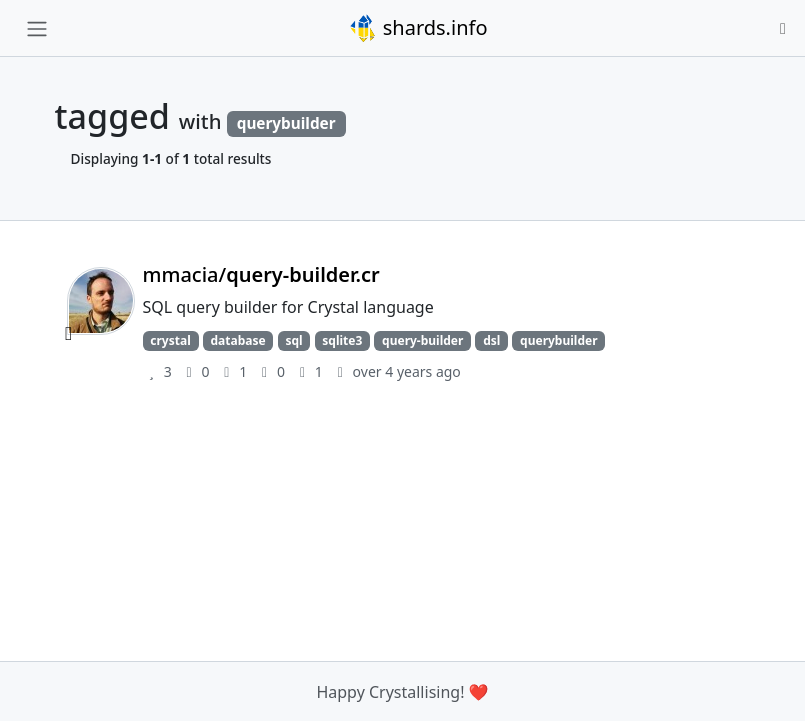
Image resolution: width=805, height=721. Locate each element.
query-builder (422, 340)
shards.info (418, 28)
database (237, 340)
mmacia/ (261, 274)
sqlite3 (342, 340)
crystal (170, 340)
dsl (491, 340)
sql (293, 340)
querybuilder (558, 340)
